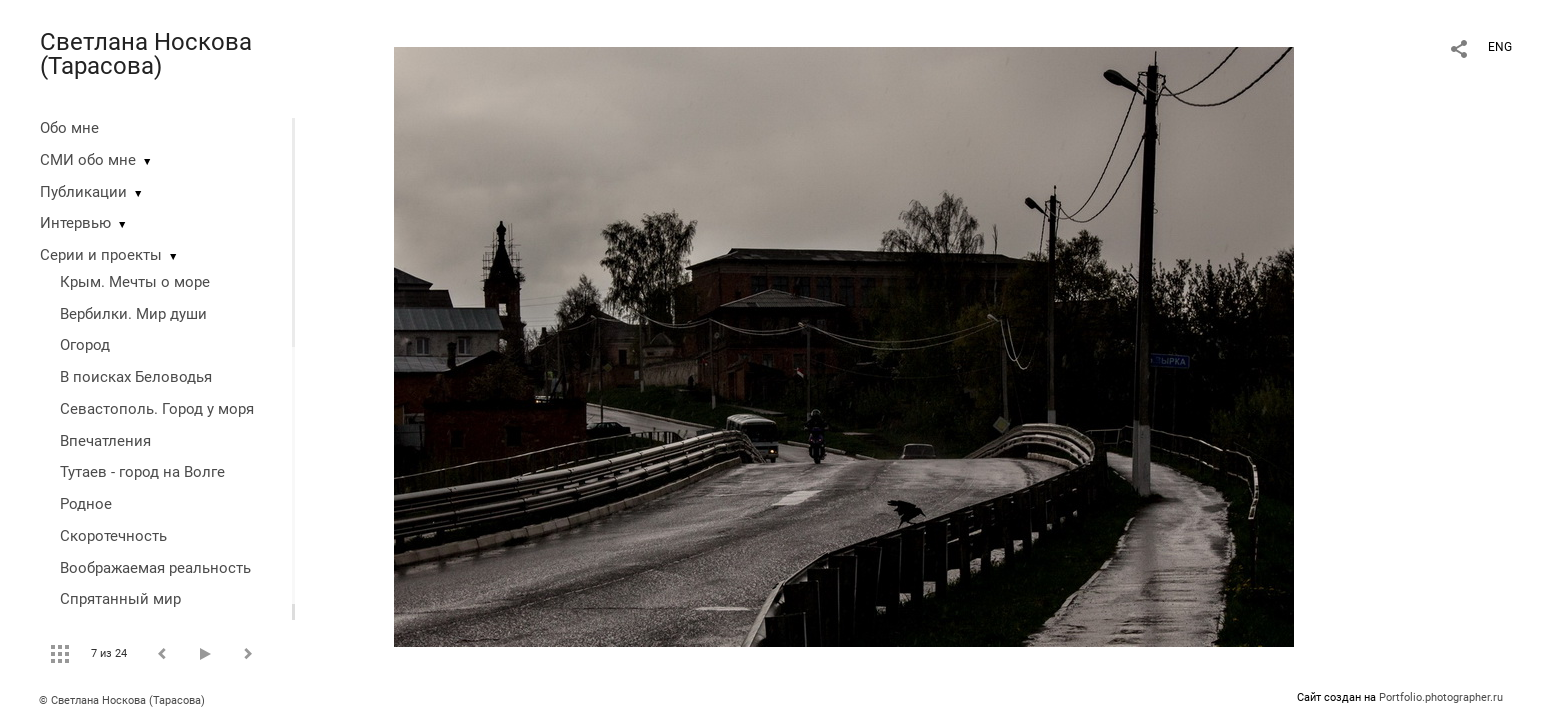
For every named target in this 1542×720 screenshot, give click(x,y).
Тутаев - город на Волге (142, 472)
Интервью (75, 223)
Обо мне (69, 128)
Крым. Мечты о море (135, 282)
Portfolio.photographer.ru (1441, 697)
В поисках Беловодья (136, 377)
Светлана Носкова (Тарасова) (146, 54)
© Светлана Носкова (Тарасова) (122, 700)
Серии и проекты (101, 255)
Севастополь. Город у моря (157, 409)
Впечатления (105, 441)
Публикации (83, 192)
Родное (86, 504)
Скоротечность (113, 536)
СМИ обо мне (88, 160)
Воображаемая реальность (155, 568)
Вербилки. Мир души (133, 314)
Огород (85, 345)
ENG (1500, 47)
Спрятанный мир (120, 599)
